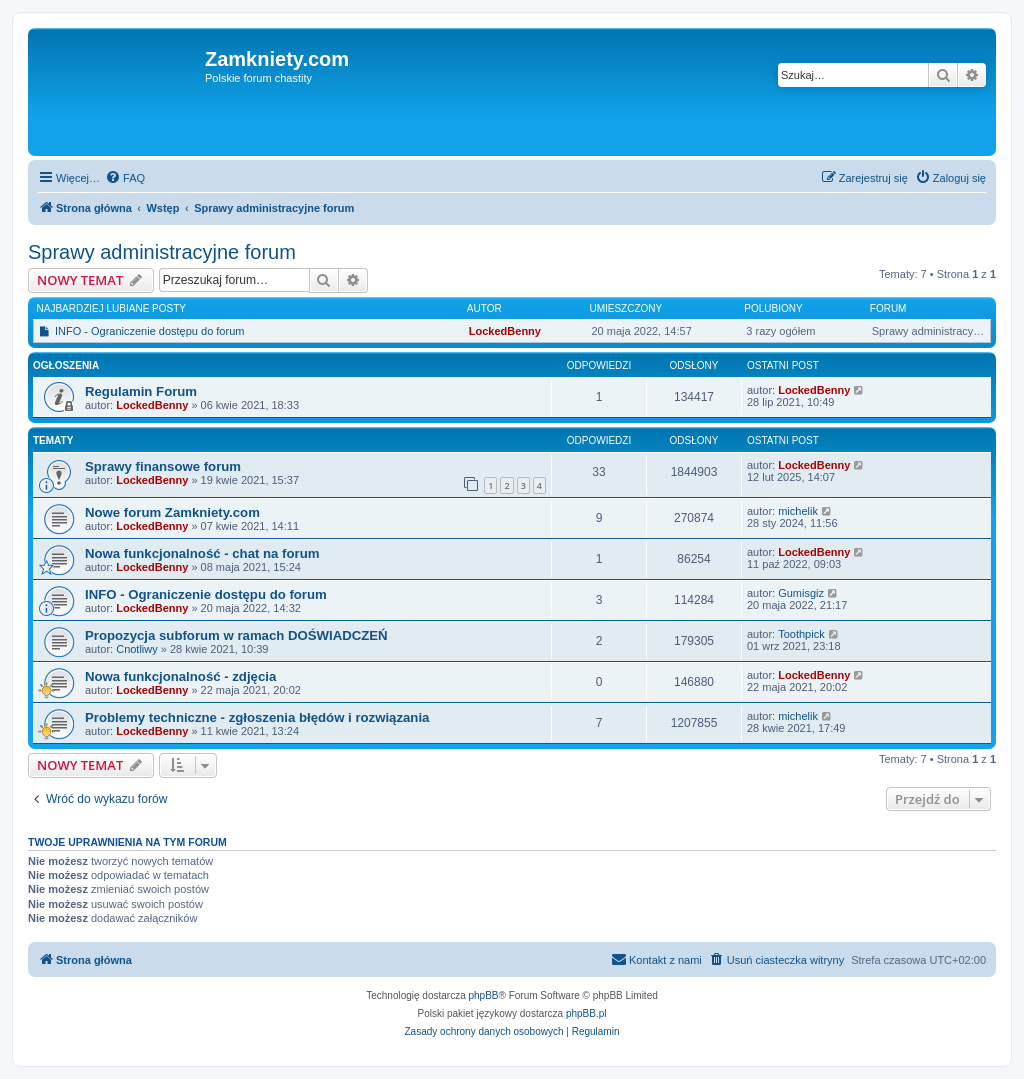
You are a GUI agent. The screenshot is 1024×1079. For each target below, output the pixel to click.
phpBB (484, 995)
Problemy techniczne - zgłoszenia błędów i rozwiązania (257, 717)
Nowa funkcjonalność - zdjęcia (180, 676)
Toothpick (801, 634)
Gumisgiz (801, 593)
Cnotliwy (137, 649)
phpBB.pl (586, 1013)
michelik (798, 511)
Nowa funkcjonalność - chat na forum (202, 553)
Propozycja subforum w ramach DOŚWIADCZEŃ (236, 635)
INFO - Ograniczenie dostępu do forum (150, 331)
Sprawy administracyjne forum (162, 252)
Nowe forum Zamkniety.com (172, 512)
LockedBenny (505, 331)
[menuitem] (125, 178)
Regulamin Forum (141, 391)
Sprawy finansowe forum (163, 466)
